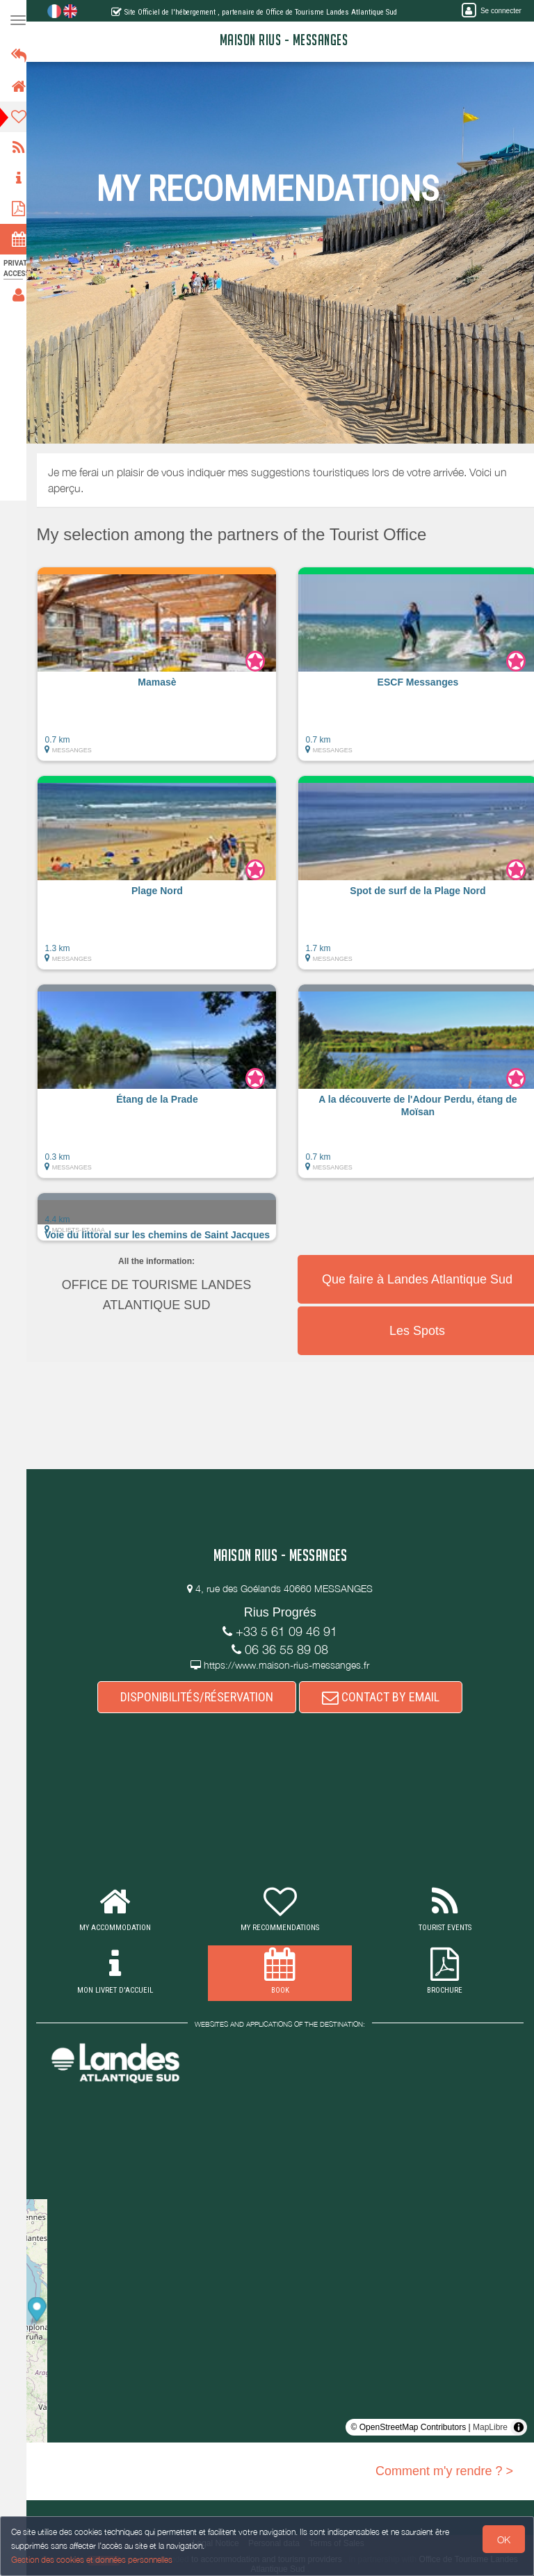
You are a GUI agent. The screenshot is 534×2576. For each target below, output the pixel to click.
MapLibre (490, 2427)
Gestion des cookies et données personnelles (91, 2559)
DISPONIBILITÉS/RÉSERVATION (202, 1697)
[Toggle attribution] (518, 2427)
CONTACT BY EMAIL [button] (386, 1697)
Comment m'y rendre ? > (444, 2471)
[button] (167, 671)
